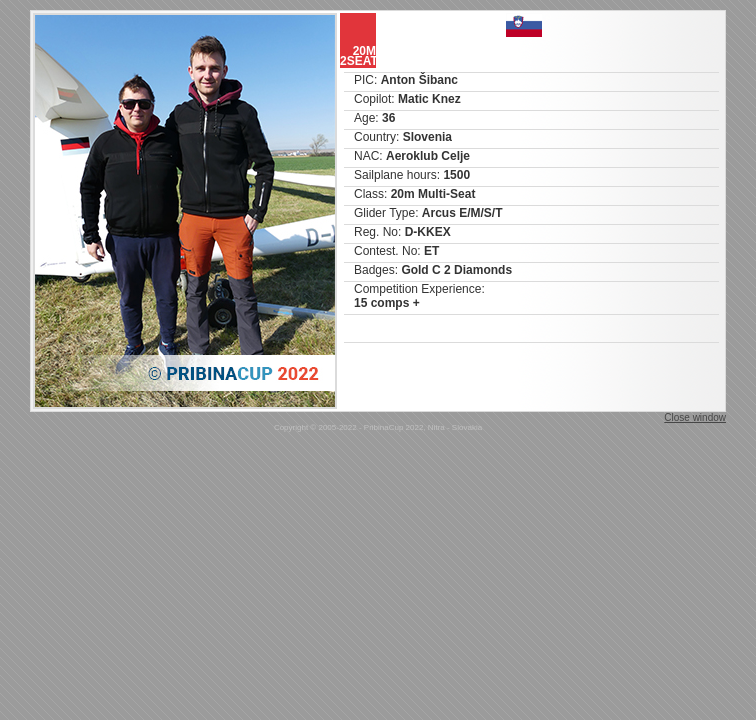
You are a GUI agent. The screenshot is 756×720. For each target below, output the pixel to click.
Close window (695, 417)
